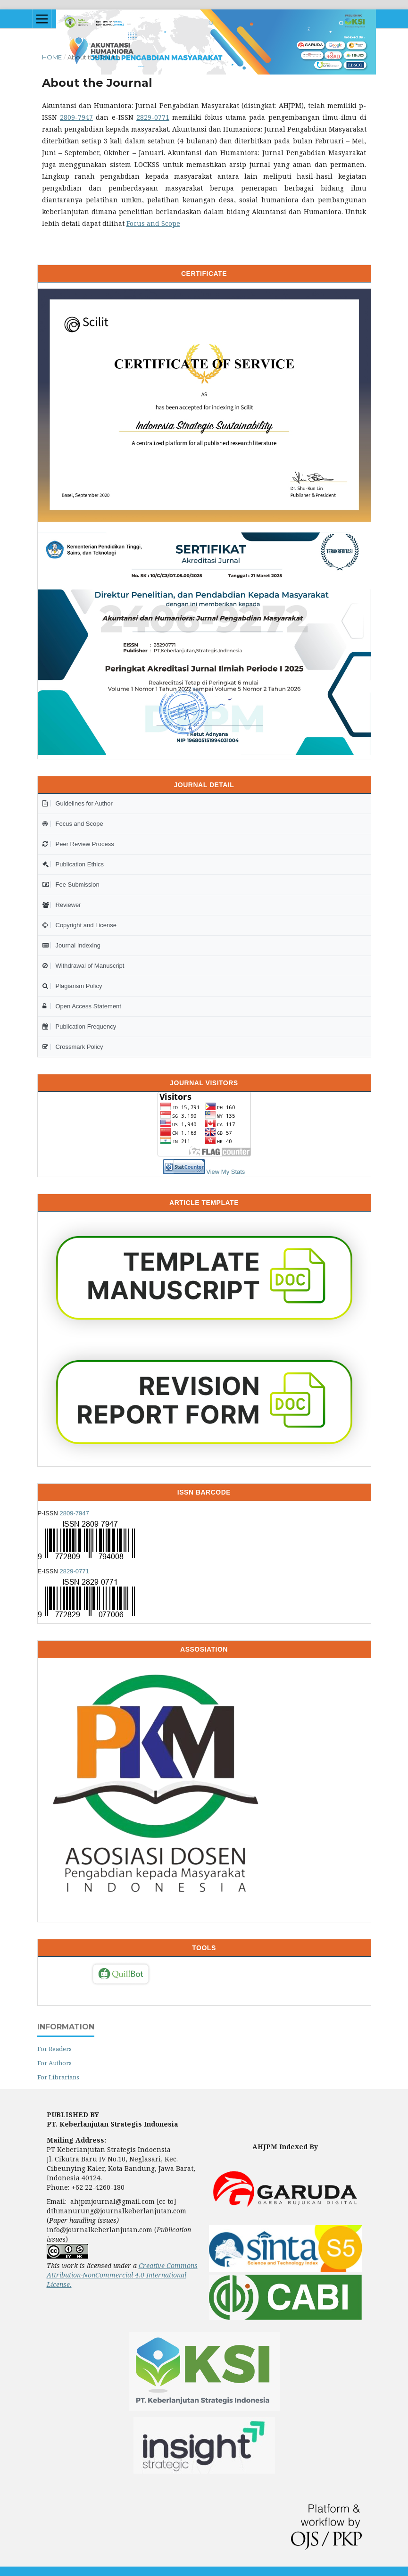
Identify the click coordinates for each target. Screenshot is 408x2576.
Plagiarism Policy (72, 985)
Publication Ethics (73, 864)
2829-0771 (152, 117)
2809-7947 (76, 117)
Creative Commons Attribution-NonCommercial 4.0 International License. (122, 2275)
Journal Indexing (71, 945)
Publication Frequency (79, 1026)
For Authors (54, 2063)
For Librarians (58, 2077)
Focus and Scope (153, 223)
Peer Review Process (78, 844)
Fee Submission (71, 884)
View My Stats (225, 1171)
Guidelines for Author (77, 803)
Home (52, 57)
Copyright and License (79, 925)
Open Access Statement (81, 1006)
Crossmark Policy (72, 1046)
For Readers (54, 2048)
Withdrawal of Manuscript (83, 965)
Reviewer (61, 904)
